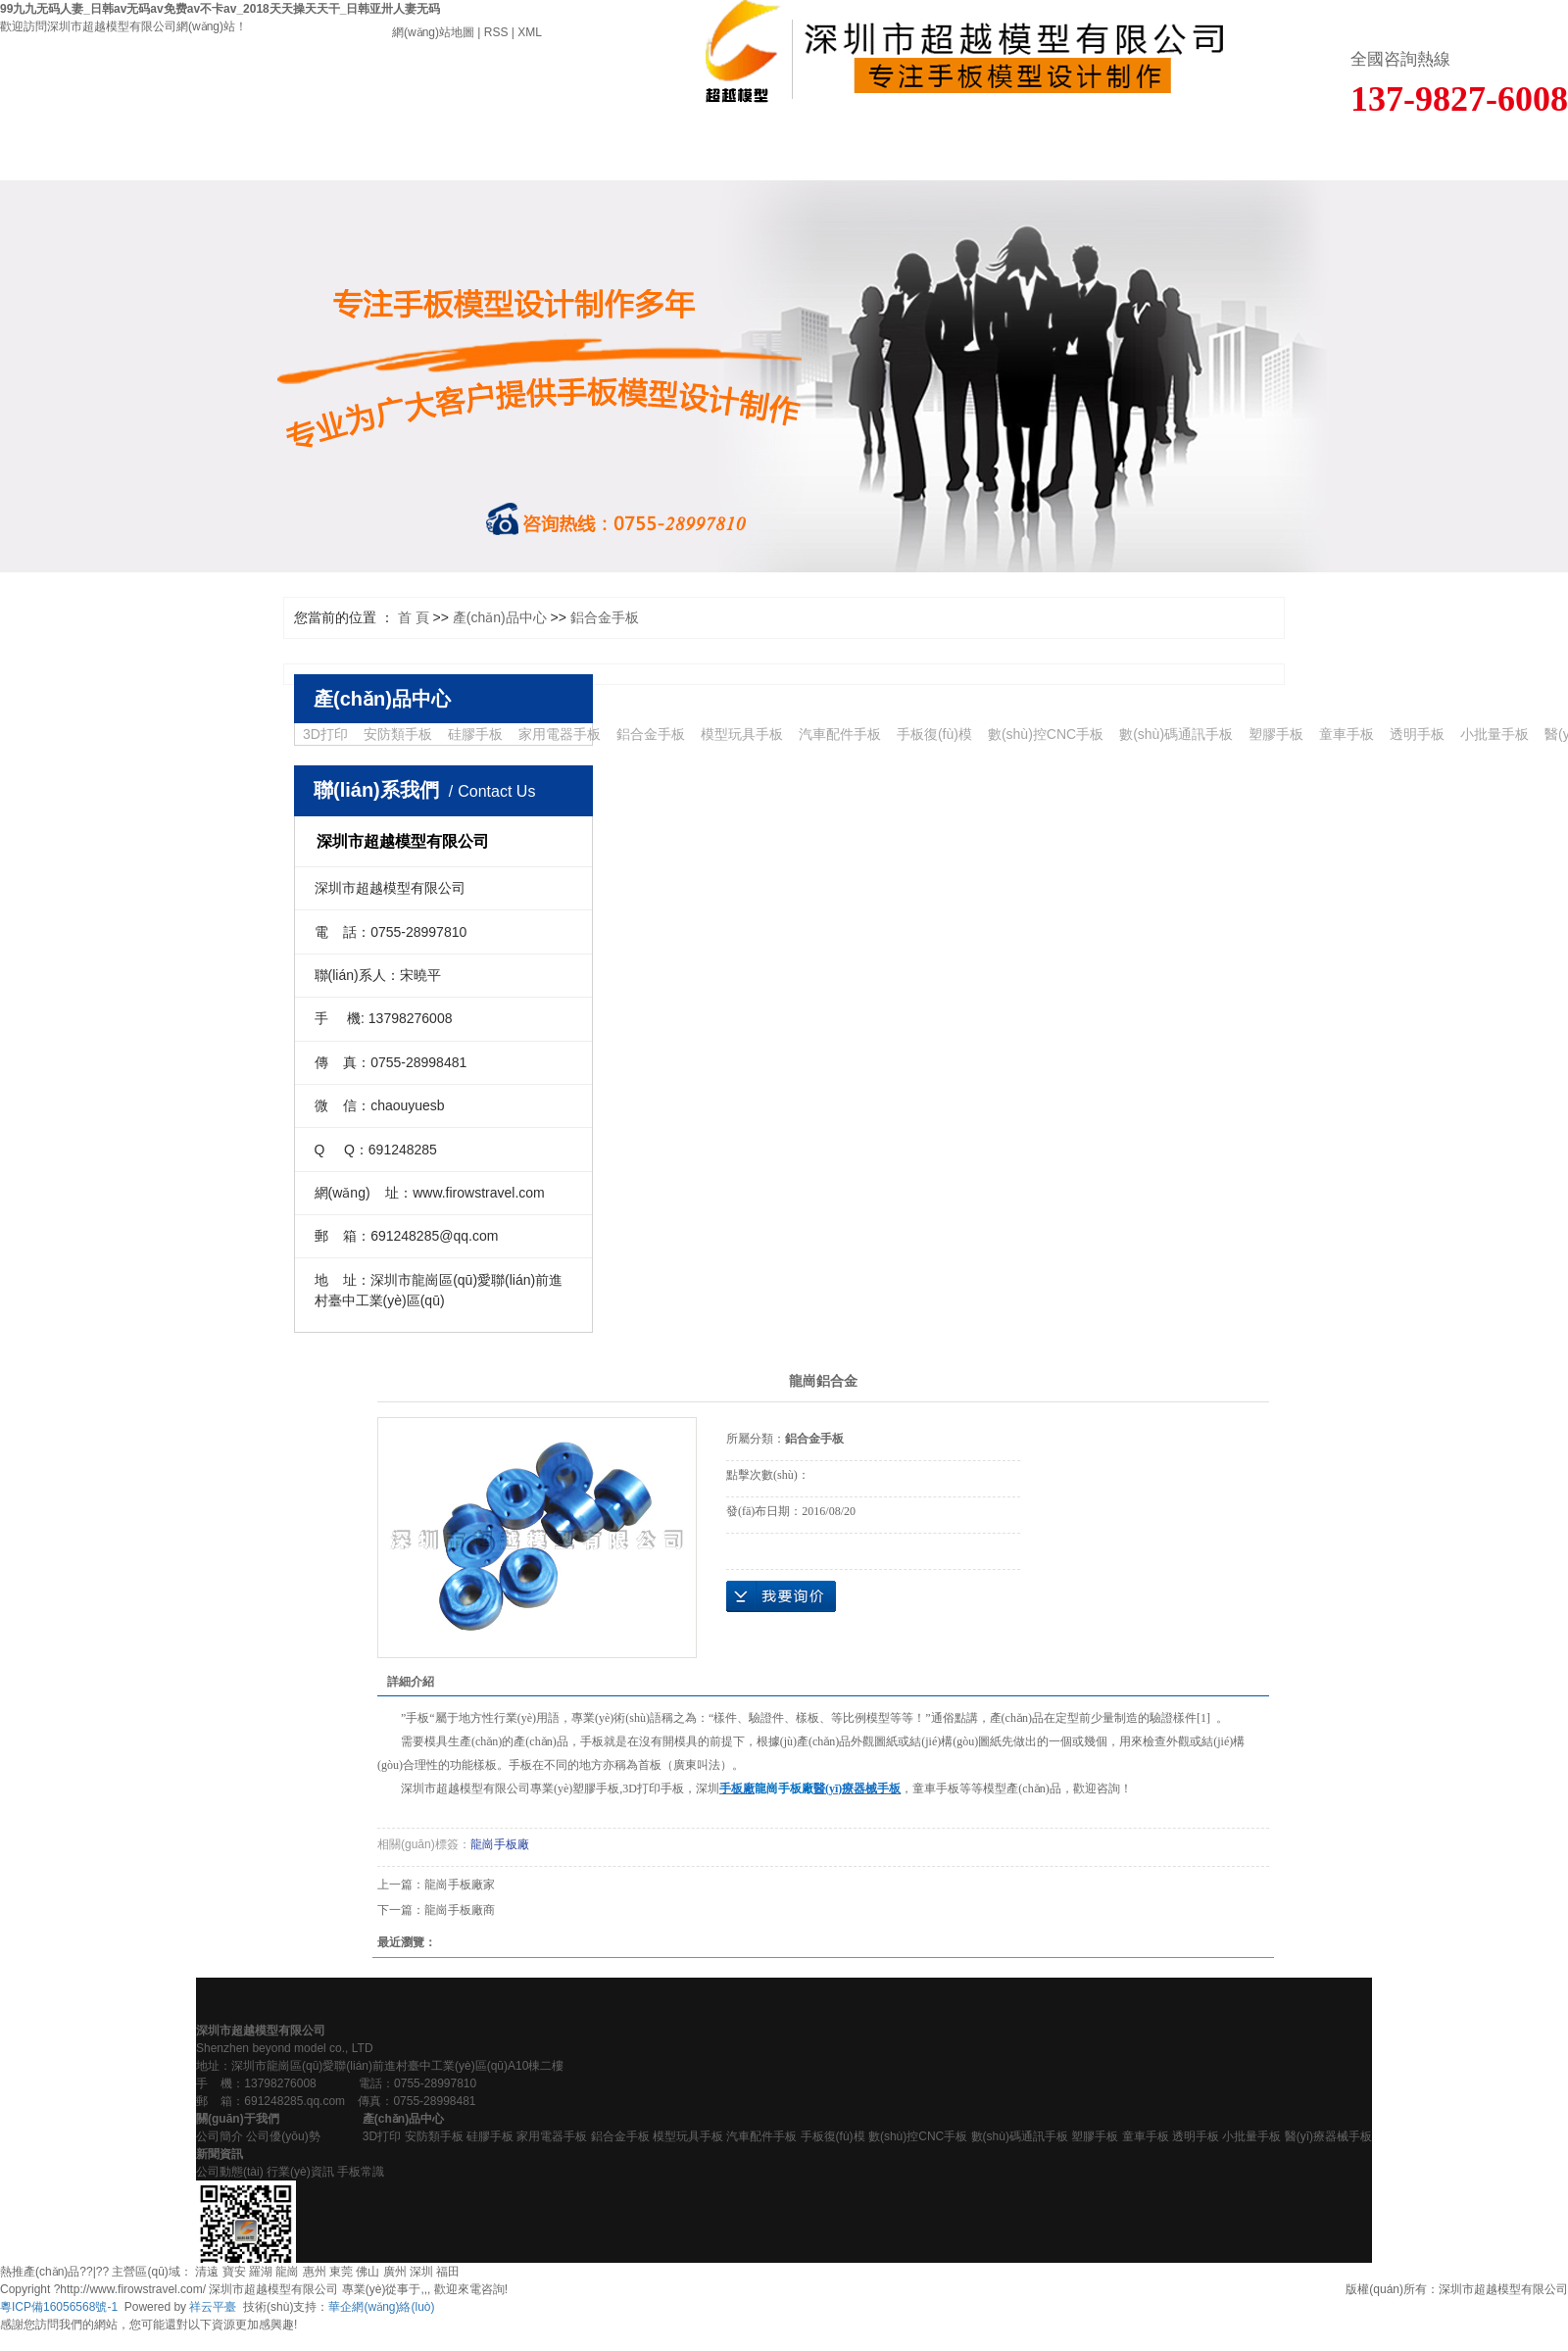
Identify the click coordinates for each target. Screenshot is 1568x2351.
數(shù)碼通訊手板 (1176, 734)
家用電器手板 (559, 734)
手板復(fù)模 (934, 734)
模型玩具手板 (742, 734)
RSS (496, 32)
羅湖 (260, 2271)
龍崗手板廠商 (459, 1910)
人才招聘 (1132, 152)
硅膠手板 (475, 734)
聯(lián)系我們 (1306, 152)
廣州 (395, 2271)
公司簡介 (219, 2136)
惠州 (314, 2271)
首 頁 (87, 152)
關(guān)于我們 (262, 152)
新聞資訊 (784, 152)
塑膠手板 (1276, 734)
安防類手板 (398, 734)
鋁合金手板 (604, 617)
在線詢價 (781, 1596)
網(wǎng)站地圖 (433, 32)
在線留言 (958, 152)
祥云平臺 (212, 2307)
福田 (448, 2271)
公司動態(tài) (230, 2172)
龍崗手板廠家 (459, 1884)
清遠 (207, 2271)
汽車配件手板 (840, 734)
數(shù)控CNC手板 (1045, 734)
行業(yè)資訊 (300, 2172)
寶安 (234, 2271)
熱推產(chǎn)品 (39, 2271)
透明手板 (1417, 734)
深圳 (421, 2271)
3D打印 (325, 734)
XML (529, 32)
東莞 (341, 2271)
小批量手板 (1494, 734)
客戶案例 (609, 152)
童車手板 (1346, 734)
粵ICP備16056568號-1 (59, 2307)
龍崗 (287, 2271)
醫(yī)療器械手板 (1328, 2136)
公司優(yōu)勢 (282, 2136)
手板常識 (360, 2172)
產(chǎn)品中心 (435, 152)
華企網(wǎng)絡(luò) (381, 2307)
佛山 (367, 2271)
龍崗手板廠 (499, 1844)
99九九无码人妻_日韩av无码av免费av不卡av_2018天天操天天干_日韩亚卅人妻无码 (220, 9)
